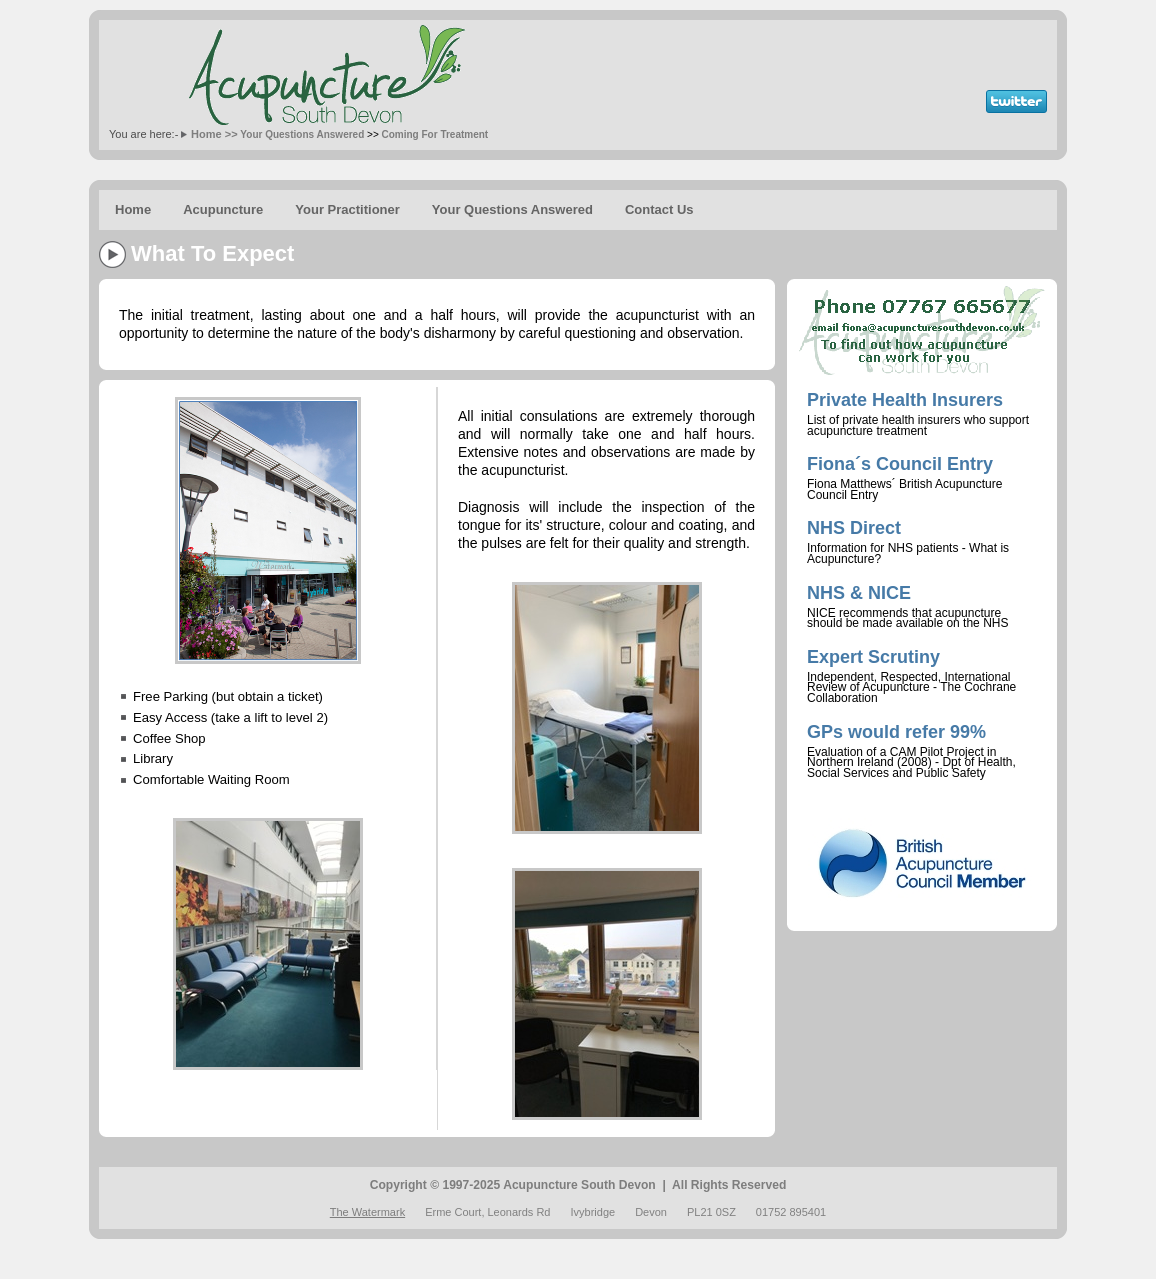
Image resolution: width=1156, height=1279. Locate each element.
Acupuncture (223, 209)
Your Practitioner (347, 209)
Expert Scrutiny (873, 657)
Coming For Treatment (435, 134)
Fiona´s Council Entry (900, 464)
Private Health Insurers (905, 400)
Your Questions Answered (302, 134)
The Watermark (367, 1212)
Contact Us (659, 209)
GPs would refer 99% (896, 732)
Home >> (214, 134)
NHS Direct (854, 528)
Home (133, 209)
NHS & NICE (859, 593)
